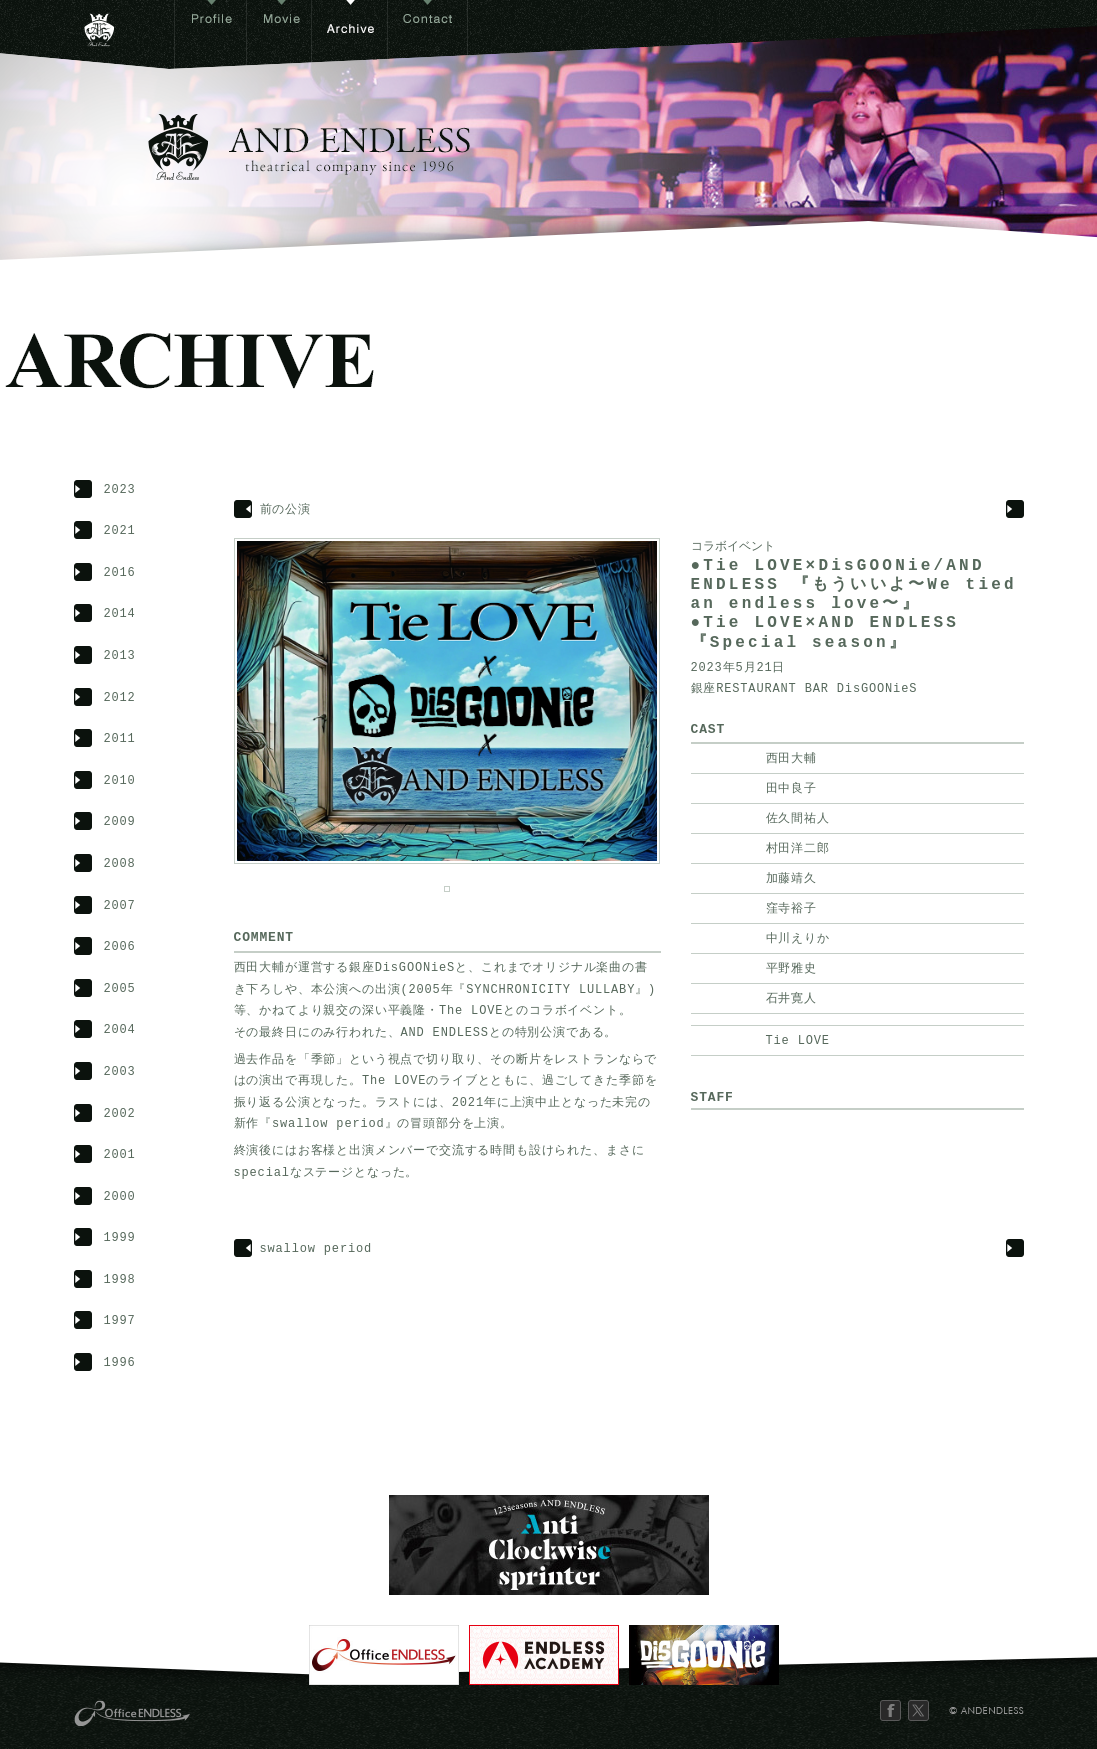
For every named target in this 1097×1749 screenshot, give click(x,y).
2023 (120, 490)
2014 (120, 614)
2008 (120, 864)
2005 (120, 989)
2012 (120, 698)
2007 (120, 906)
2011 (120, 739)
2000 (120, 1197)
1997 (120, 1321)
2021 (120, 531)
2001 (120, 1155)
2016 (120, 573)
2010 (120, 781)
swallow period (316, 1249)
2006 (120, 947)
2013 (120, 656)
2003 (120, 1072)
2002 (120, 1114)
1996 (120, 1363)
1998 (120, 1280)
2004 (120, 1030)
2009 (120, 822)
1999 (120, 1238)
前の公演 (285, 510)
